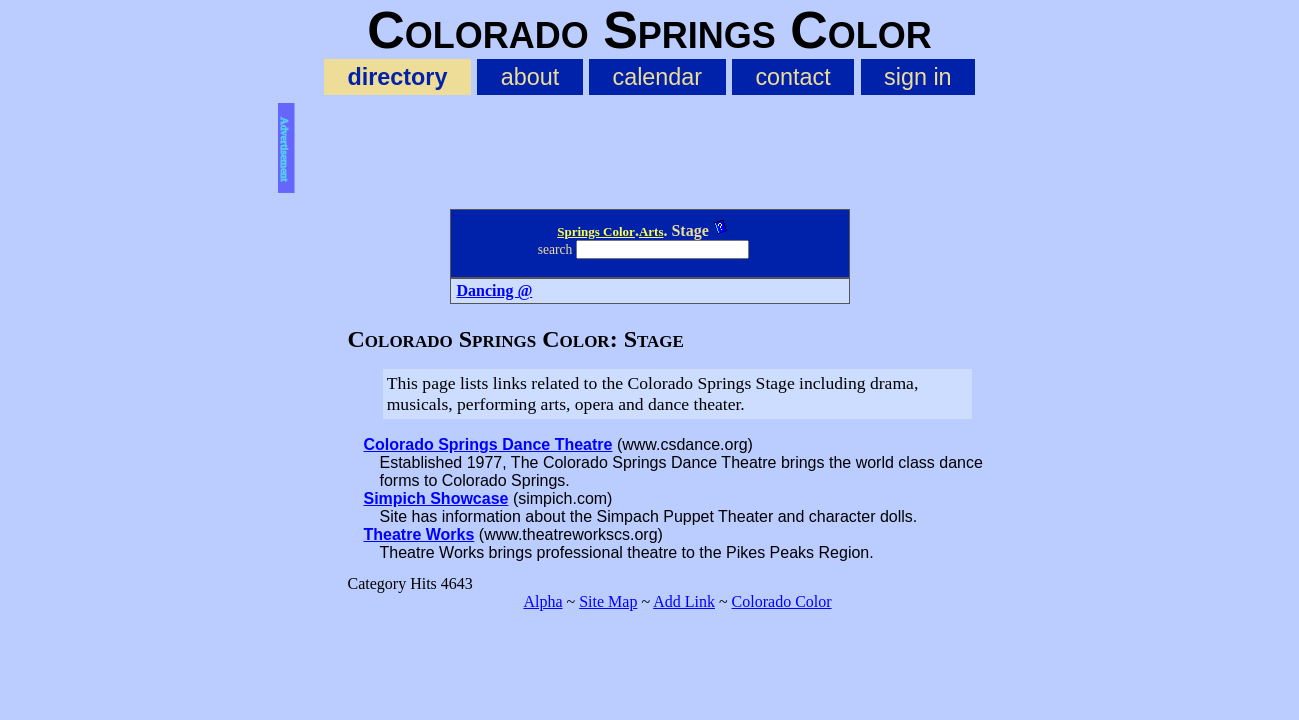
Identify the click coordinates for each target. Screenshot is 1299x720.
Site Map (608, 601)
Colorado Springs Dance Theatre (488, 444)
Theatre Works (419, 534)
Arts (651, 231)
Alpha (542, 601)
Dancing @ (495, 290)
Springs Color (596, 231)
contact (792, 77)
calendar (657, 77)
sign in (918, 77)
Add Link (684, 601)
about (530, 77)
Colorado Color (782, 601)
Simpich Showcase (436, 498)
